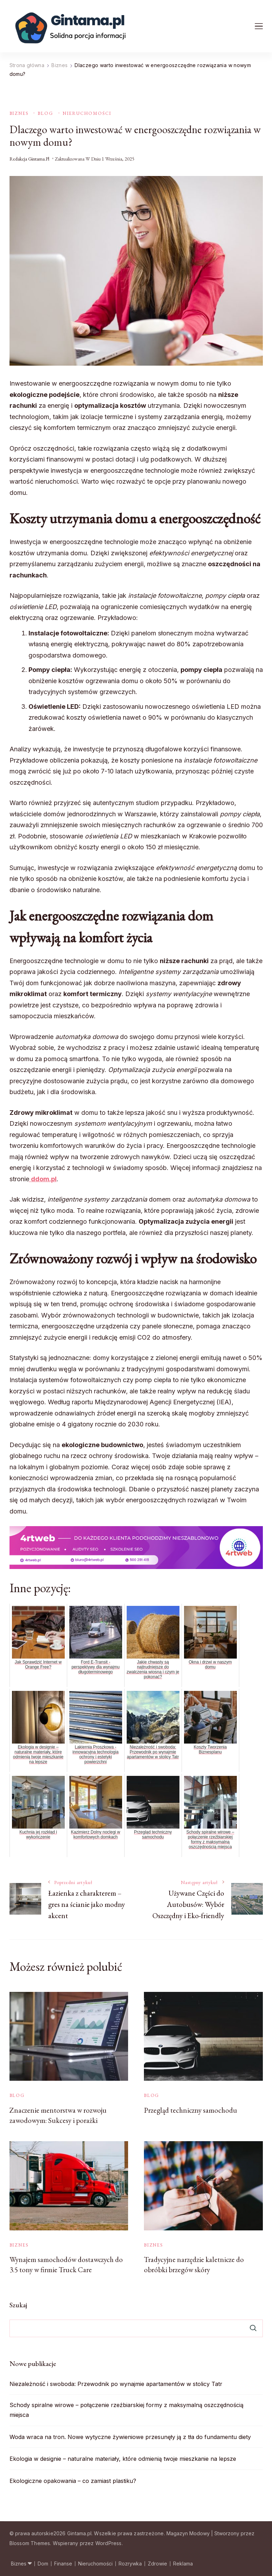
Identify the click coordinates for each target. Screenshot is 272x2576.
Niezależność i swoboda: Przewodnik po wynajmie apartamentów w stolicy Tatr (116, 2383)
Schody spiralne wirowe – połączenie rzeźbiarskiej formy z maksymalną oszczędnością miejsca (126, 2409)
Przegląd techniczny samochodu (190, 2110)
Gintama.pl (79, 2533)
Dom (43, 2563)
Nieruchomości (87, 113)
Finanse (63, 2563)
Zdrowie (157, 2563)
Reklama (183, 2563)
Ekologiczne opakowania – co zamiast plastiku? (73, 2480)
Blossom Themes (30, 2543)
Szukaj (18, 2304)
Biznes (19, 113)
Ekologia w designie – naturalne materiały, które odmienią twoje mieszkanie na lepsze (123, 2458)
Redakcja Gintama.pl (29, 159)
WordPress (108, 2543)
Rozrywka (130, 2563)
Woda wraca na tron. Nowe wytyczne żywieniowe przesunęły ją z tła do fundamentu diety (130, 2436)
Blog (45, 113)
